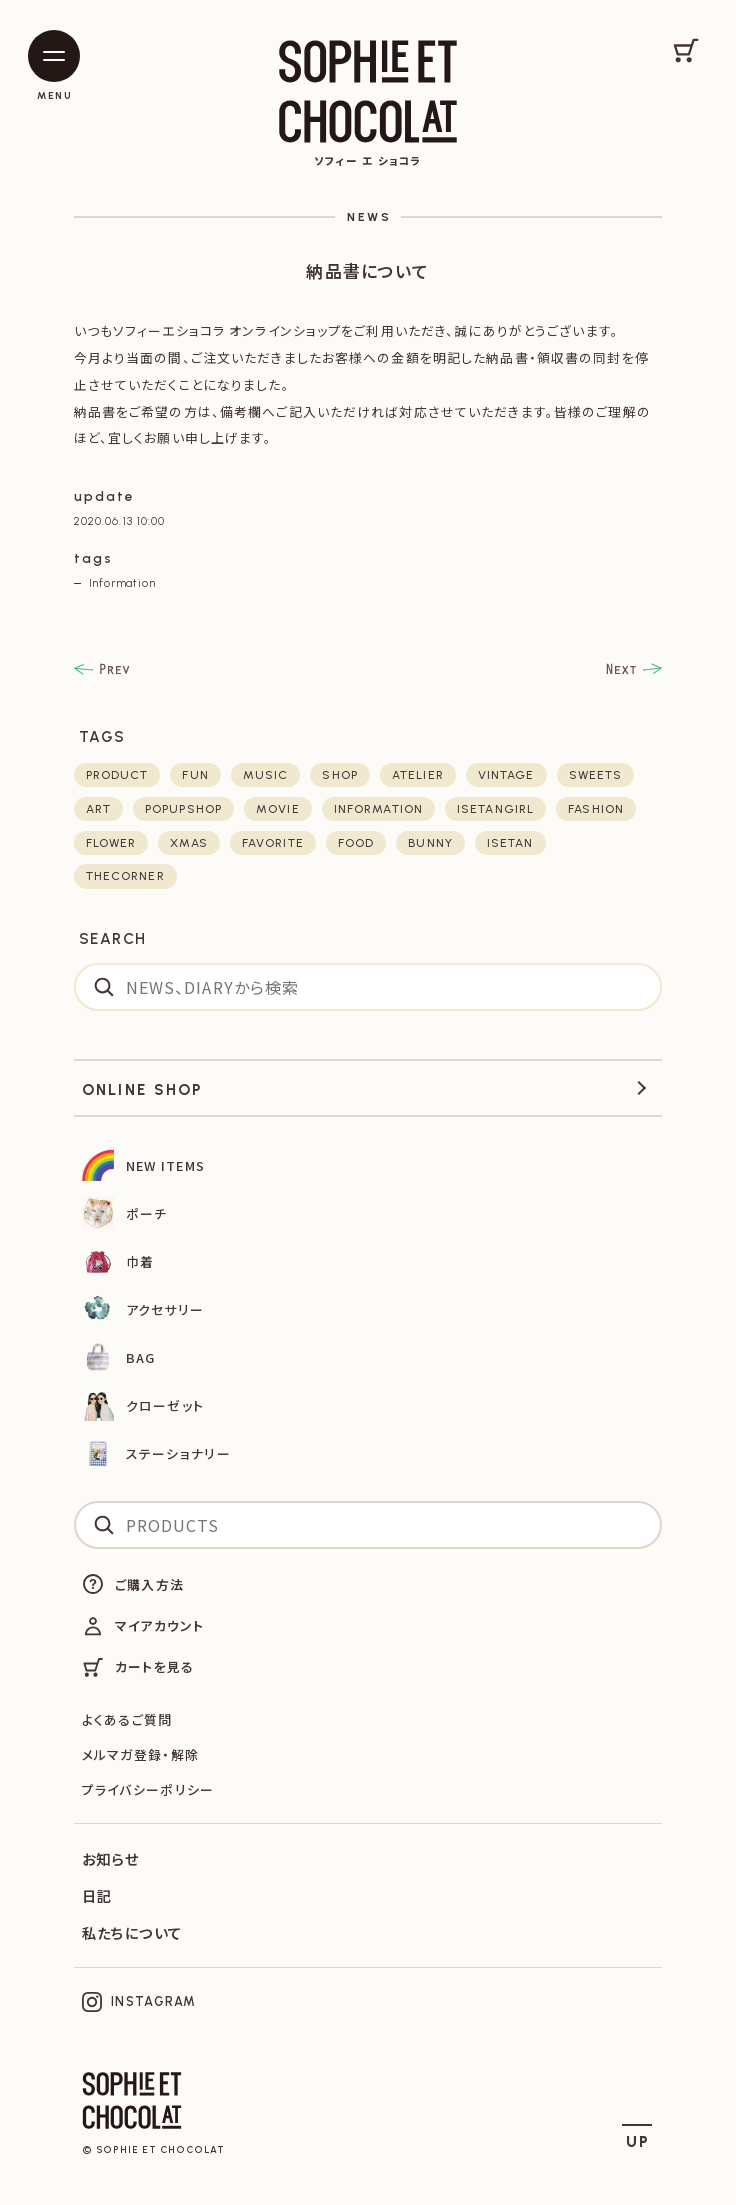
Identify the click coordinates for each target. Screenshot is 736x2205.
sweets (596, 775)
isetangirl (495, 809)
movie (278, 809)
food (356, 843)
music (266, 775)
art (98, 809)
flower (111, 843)
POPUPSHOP (183, 809)
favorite (273, 843)
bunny (430, 843)
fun (195, 775)
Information (122, 583)
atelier (418, 775)
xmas (188, 843)
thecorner (125, 876)
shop (339, 775)
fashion (596, 809)
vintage (506, 775)
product (117, 775)
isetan (510, 843)
